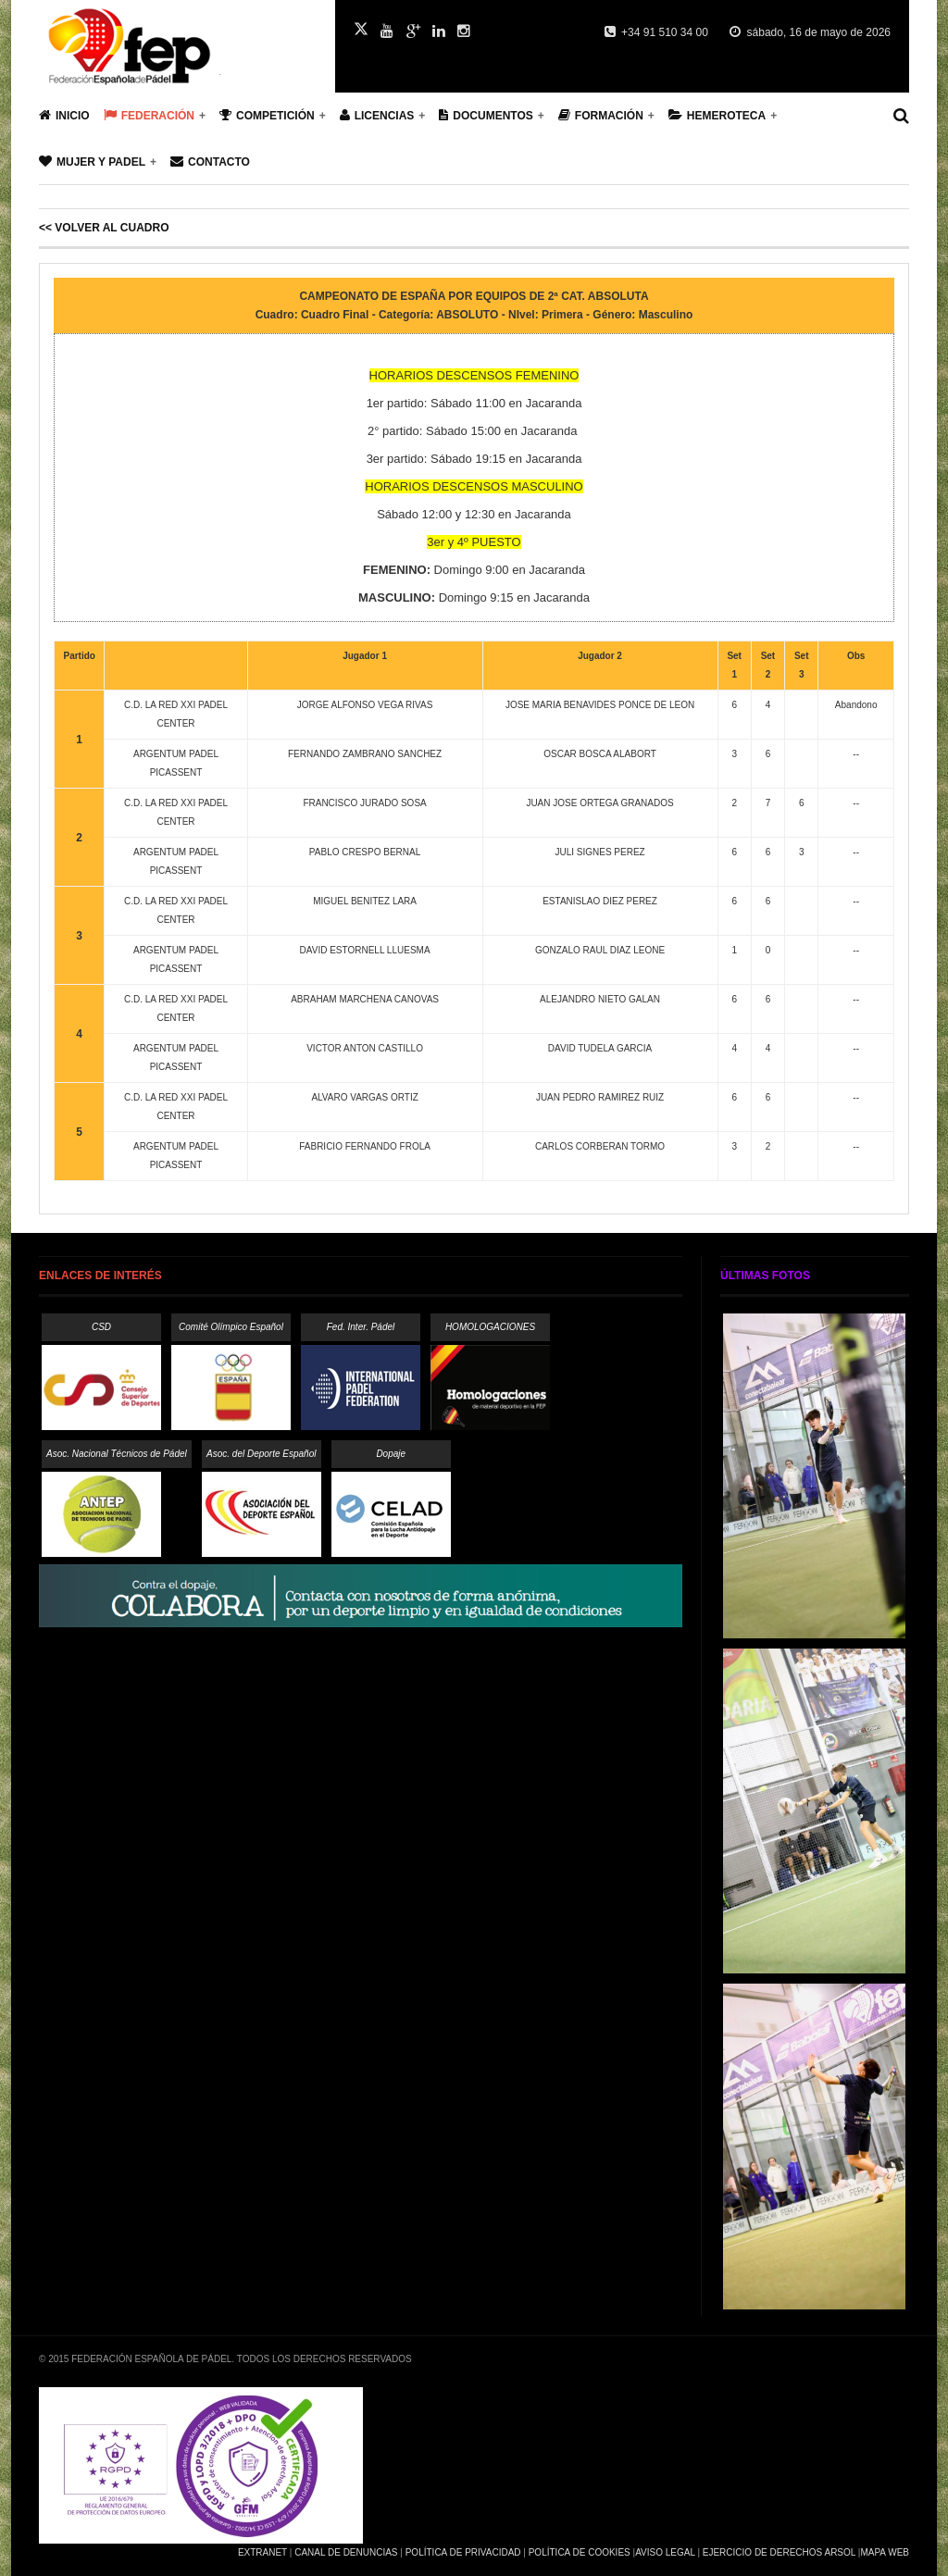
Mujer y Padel (92, 161)
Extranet (262, 2552)
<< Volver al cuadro (103, 227)
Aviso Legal (664, 2552)
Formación (600, 115)
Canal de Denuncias (345, 2552)
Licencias (377, 115)
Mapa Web (884, 2552)
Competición (267, 115)
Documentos (485, 115)
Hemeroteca (717, 115)
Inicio (64, 115)
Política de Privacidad (463, 2552)
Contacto (210, 161)
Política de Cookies (579, 2552)
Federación (149, 115)
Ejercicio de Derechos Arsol (779, 2552)
